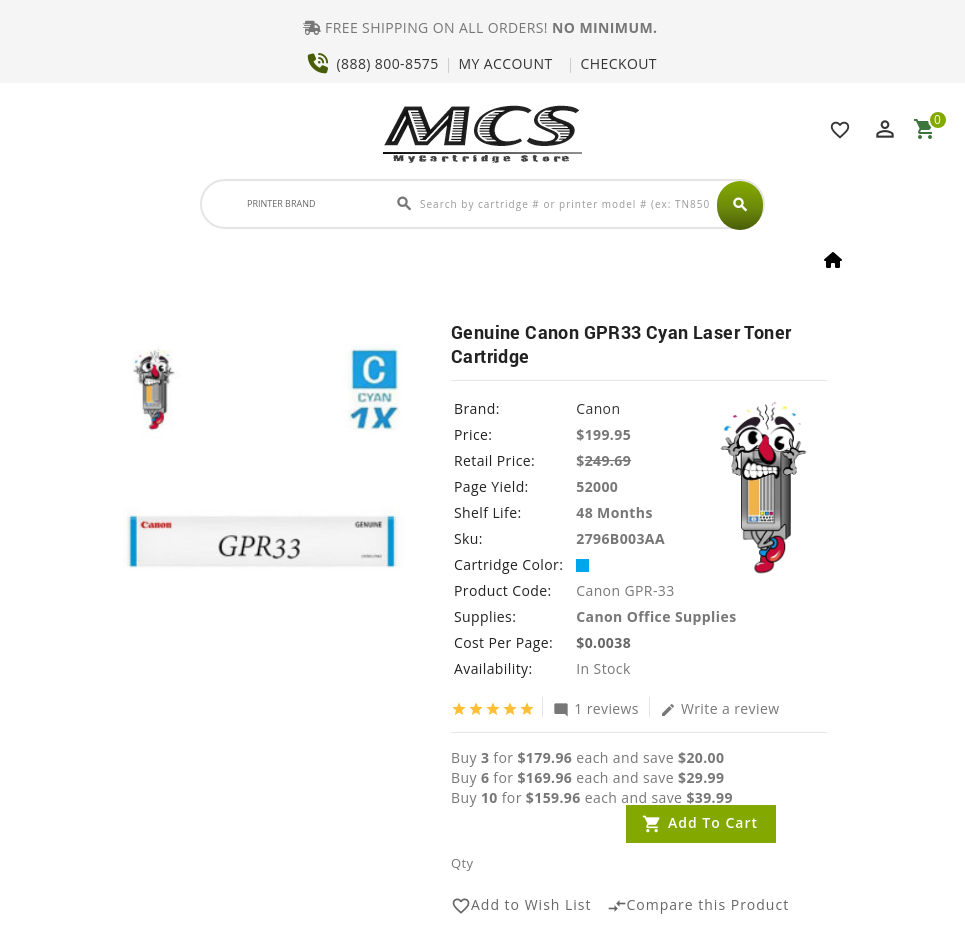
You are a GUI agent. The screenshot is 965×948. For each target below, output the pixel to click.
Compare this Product (698, 906)
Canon (598, 408)
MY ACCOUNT (506, 63)
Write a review (720, 708)
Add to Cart (713, 822)
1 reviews (596, 708)
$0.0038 (603, 642)
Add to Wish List (521, 906)
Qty (462, 863)
